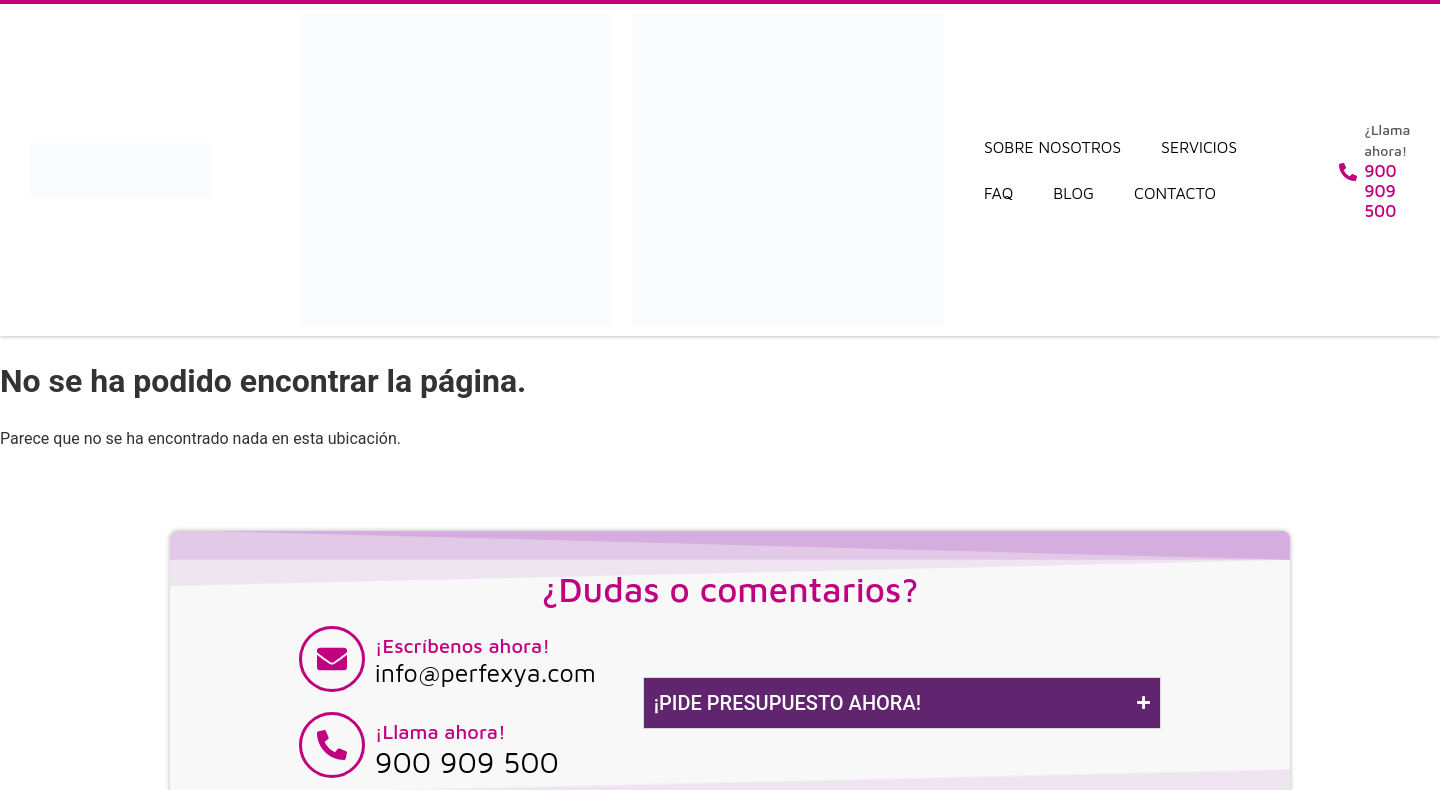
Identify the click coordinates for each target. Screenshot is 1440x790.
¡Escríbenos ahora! (462, 645)
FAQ (998, 193)
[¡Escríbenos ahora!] (332, 659)
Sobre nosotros (1052, 147)
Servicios (1199, 147)
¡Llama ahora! (440, 731)
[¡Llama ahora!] (332, 745)
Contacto (1175, 193)
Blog (1073, 193)
